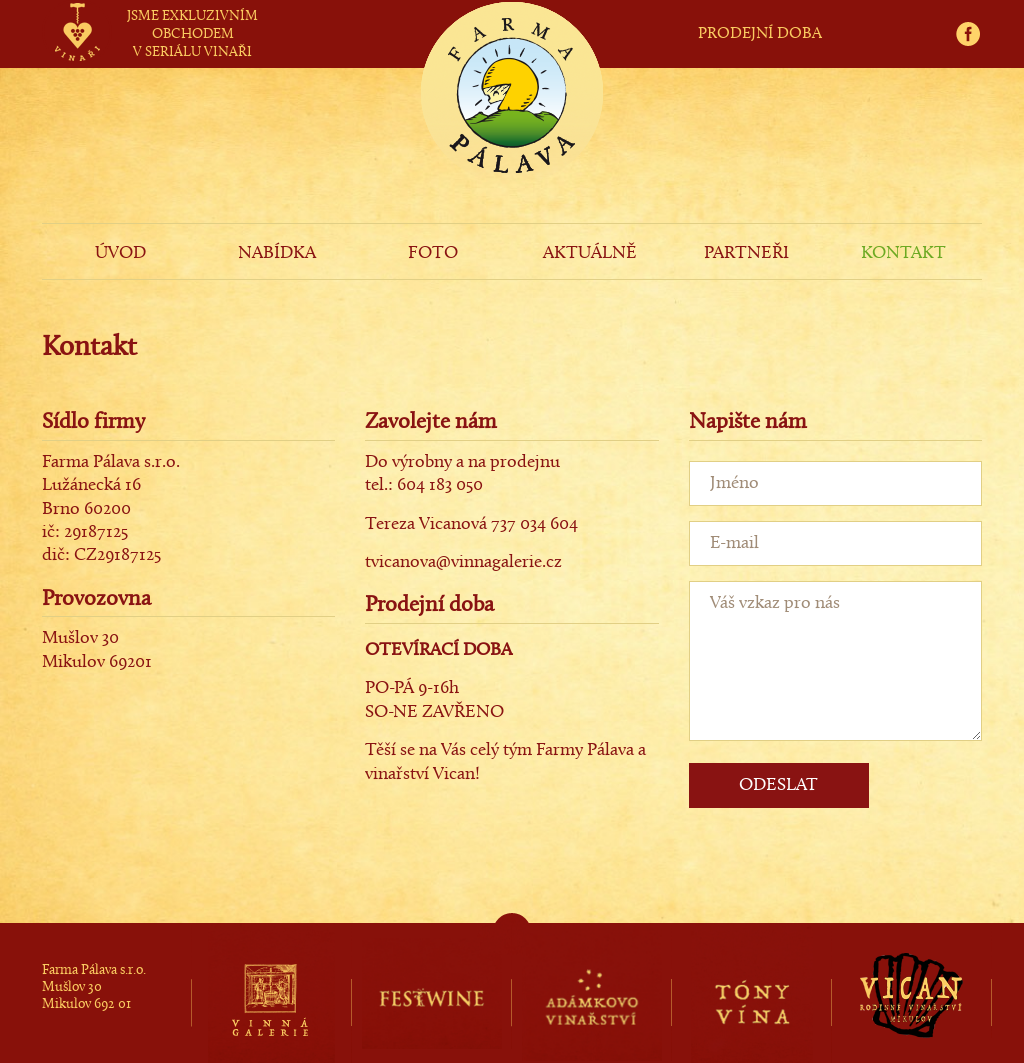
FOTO (433, 253)
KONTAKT (903, 253)
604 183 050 (440, 485)
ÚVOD (120, 253)
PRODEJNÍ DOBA (760, 34)
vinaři (76, 13)
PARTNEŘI (746, 253)
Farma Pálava (512, 126)
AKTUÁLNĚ (590, 253)
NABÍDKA (277, 253)
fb (974, 11)
